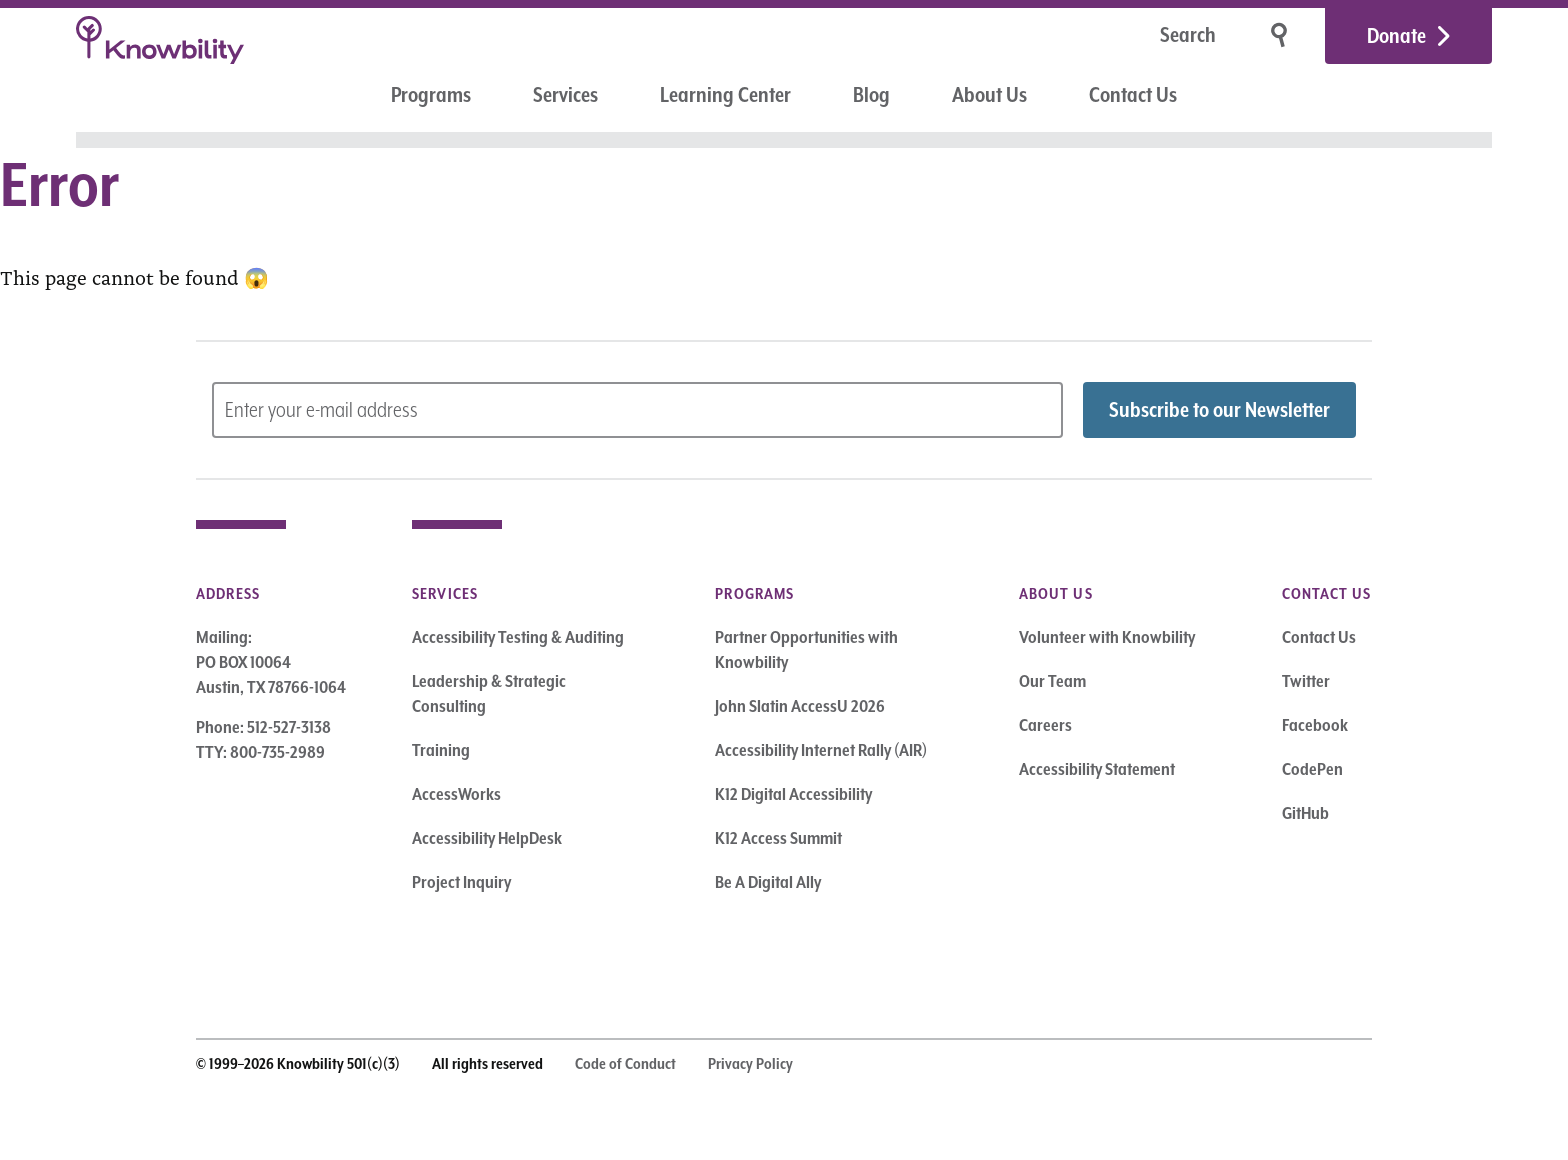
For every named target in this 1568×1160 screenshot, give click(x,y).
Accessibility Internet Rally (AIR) (821, 750)
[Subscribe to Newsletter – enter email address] (637, 410)
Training (441, 750)
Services (565, 95)
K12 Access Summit (778, 838)
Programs (431, 95)
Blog (871, 95)
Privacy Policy (750, 1064)
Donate (1396, 36)
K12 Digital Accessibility (793, 794)
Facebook (1315, 725)
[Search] (1125, 36)
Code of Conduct (625, 1064)
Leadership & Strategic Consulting (489, 693)
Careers (1045, 725)
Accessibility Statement (1097, 769)
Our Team (1052, 681)
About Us (989, 95)
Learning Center (725, 95)
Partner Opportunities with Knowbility (806, 649)
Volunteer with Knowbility (1107, 637)
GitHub (1305, 813)
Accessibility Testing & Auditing (518, 637)
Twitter (1306, 681)
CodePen (1312, 769)
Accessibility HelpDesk (487, 838)
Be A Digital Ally (768, 882)
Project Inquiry (461, 882)
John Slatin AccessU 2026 (800, 706)
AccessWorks (456, 794)
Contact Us (1133, 95)
